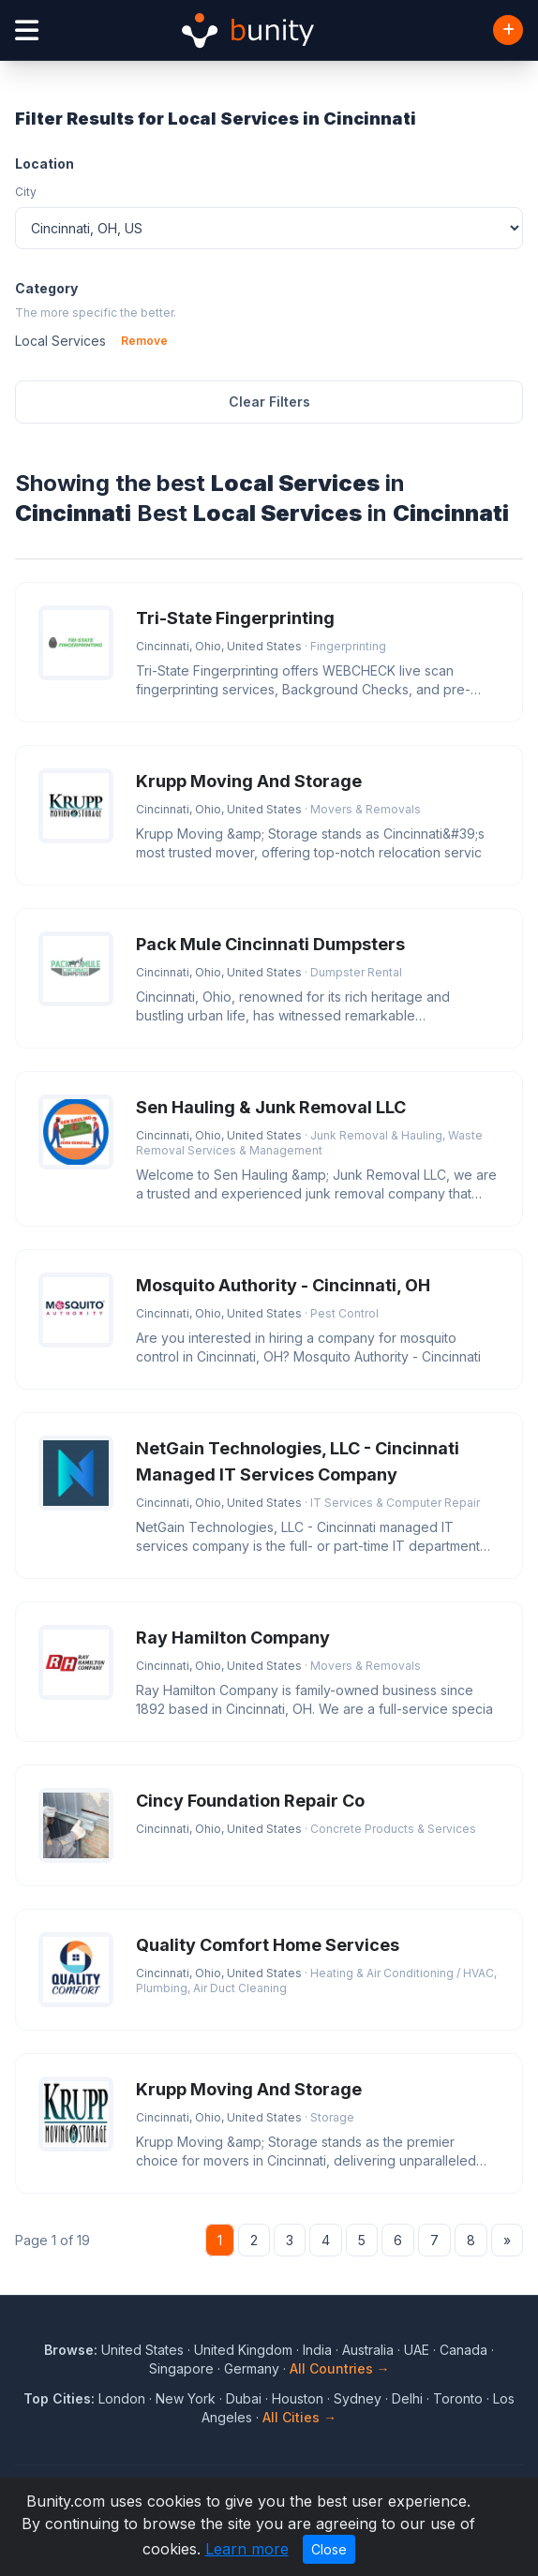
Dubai (244, 2398)
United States (142, 2350)
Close (329, 2549)
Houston (297, 2398)
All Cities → (299, 2417)
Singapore (181, 2368)
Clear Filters (269, 401)
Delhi (407, 2398)
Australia (368, 2350)
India (317, 2350)
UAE (416, 2350)
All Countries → (340, 2368)
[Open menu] (26, 30)
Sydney (357, 2398)
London (121, 2398)
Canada (463, 2350)
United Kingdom (243, 2350)
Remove (144, 341)
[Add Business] (508, 30)
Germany (251, 2368)
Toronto (458, 2398)
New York (186, 2398)
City (26, 192)
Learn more (247, 2548)
